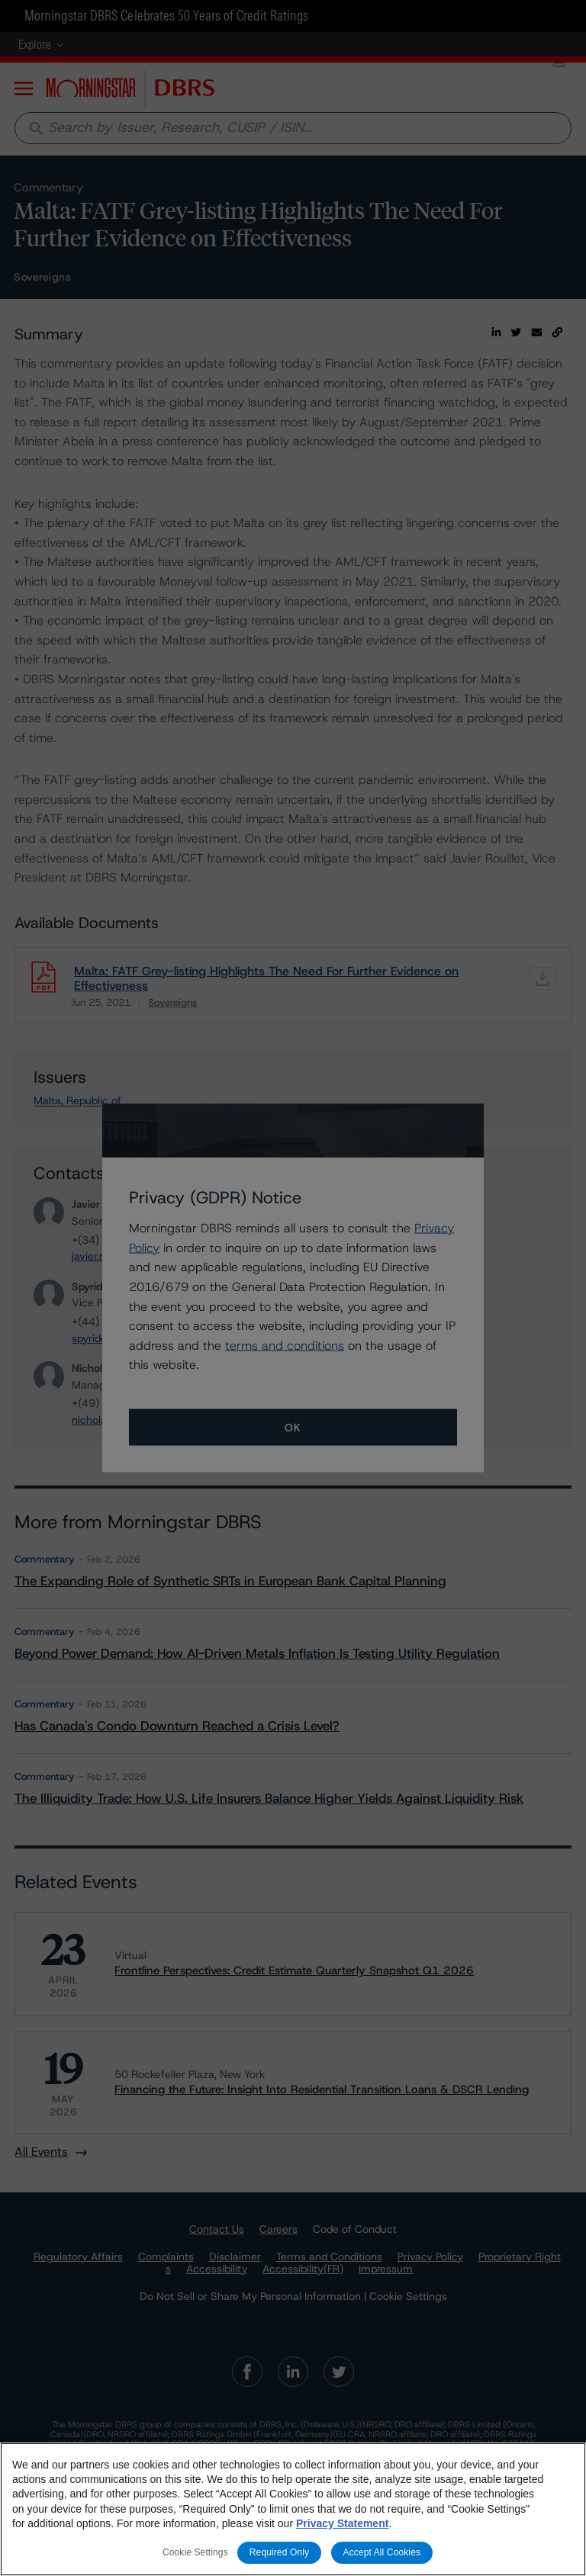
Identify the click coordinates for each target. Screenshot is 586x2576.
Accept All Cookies (382, 2555)
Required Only (279, 2555)
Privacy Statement (342, 2526)
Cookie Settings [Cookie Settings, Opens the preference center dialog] (195, 2555)
